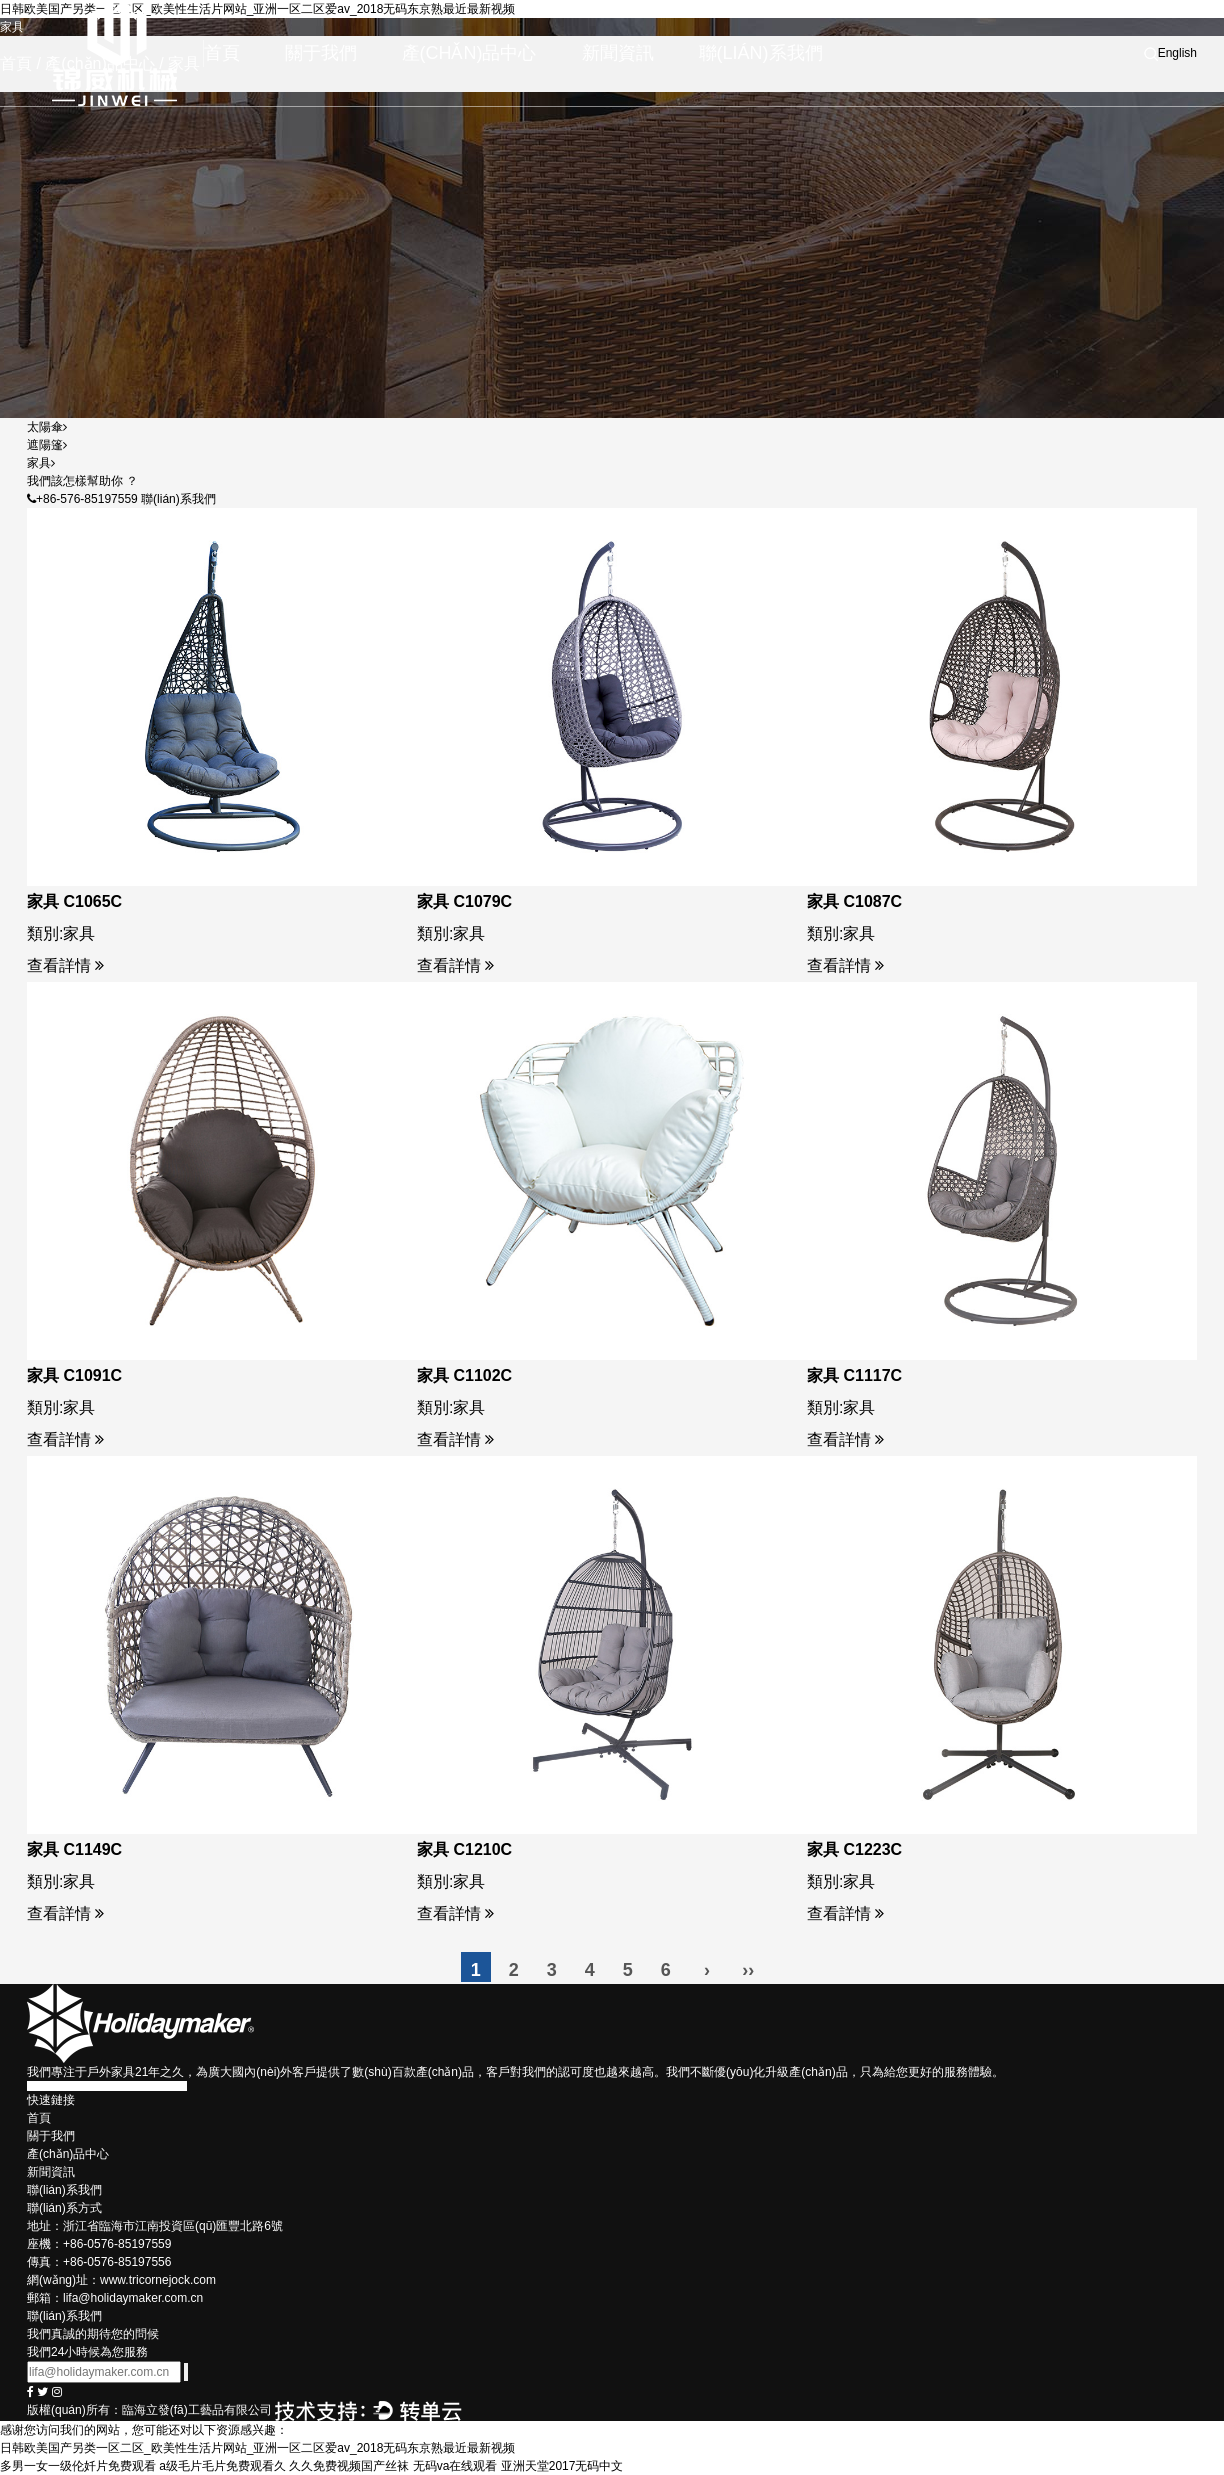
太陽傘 (47, 427)
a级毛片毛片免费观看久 (222, 2466)
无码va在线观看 (455, 2466)
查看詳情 (65, 965)
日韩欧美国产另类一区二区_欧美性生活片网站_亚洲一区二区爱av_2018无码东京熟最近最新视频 (257, 2448)
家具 (41, 463)
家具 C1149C (74, 1849)
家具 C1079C (464, 901)
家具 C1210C (464, 1849)
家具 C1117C (854, 1375)
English (1177, 53)
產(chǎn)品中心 (469, 53)
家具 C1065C (74, 901)
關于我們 (321, 53)
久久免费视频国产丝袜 (349, 2466)
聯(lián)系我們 (761, 53)
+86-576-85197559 (82, 499)
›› (748, 1970)
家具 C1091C (74, 1375)
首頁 (222, 53)
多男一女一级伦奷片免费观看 (78, 2466)
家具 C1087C (854, 901)
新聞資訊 (618, 53)
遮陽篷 (47, 445)
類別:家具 (61, 933)
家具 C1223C (854, 1849)
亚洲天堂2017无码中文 (562, 2466)
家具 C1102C (464, 1375)
